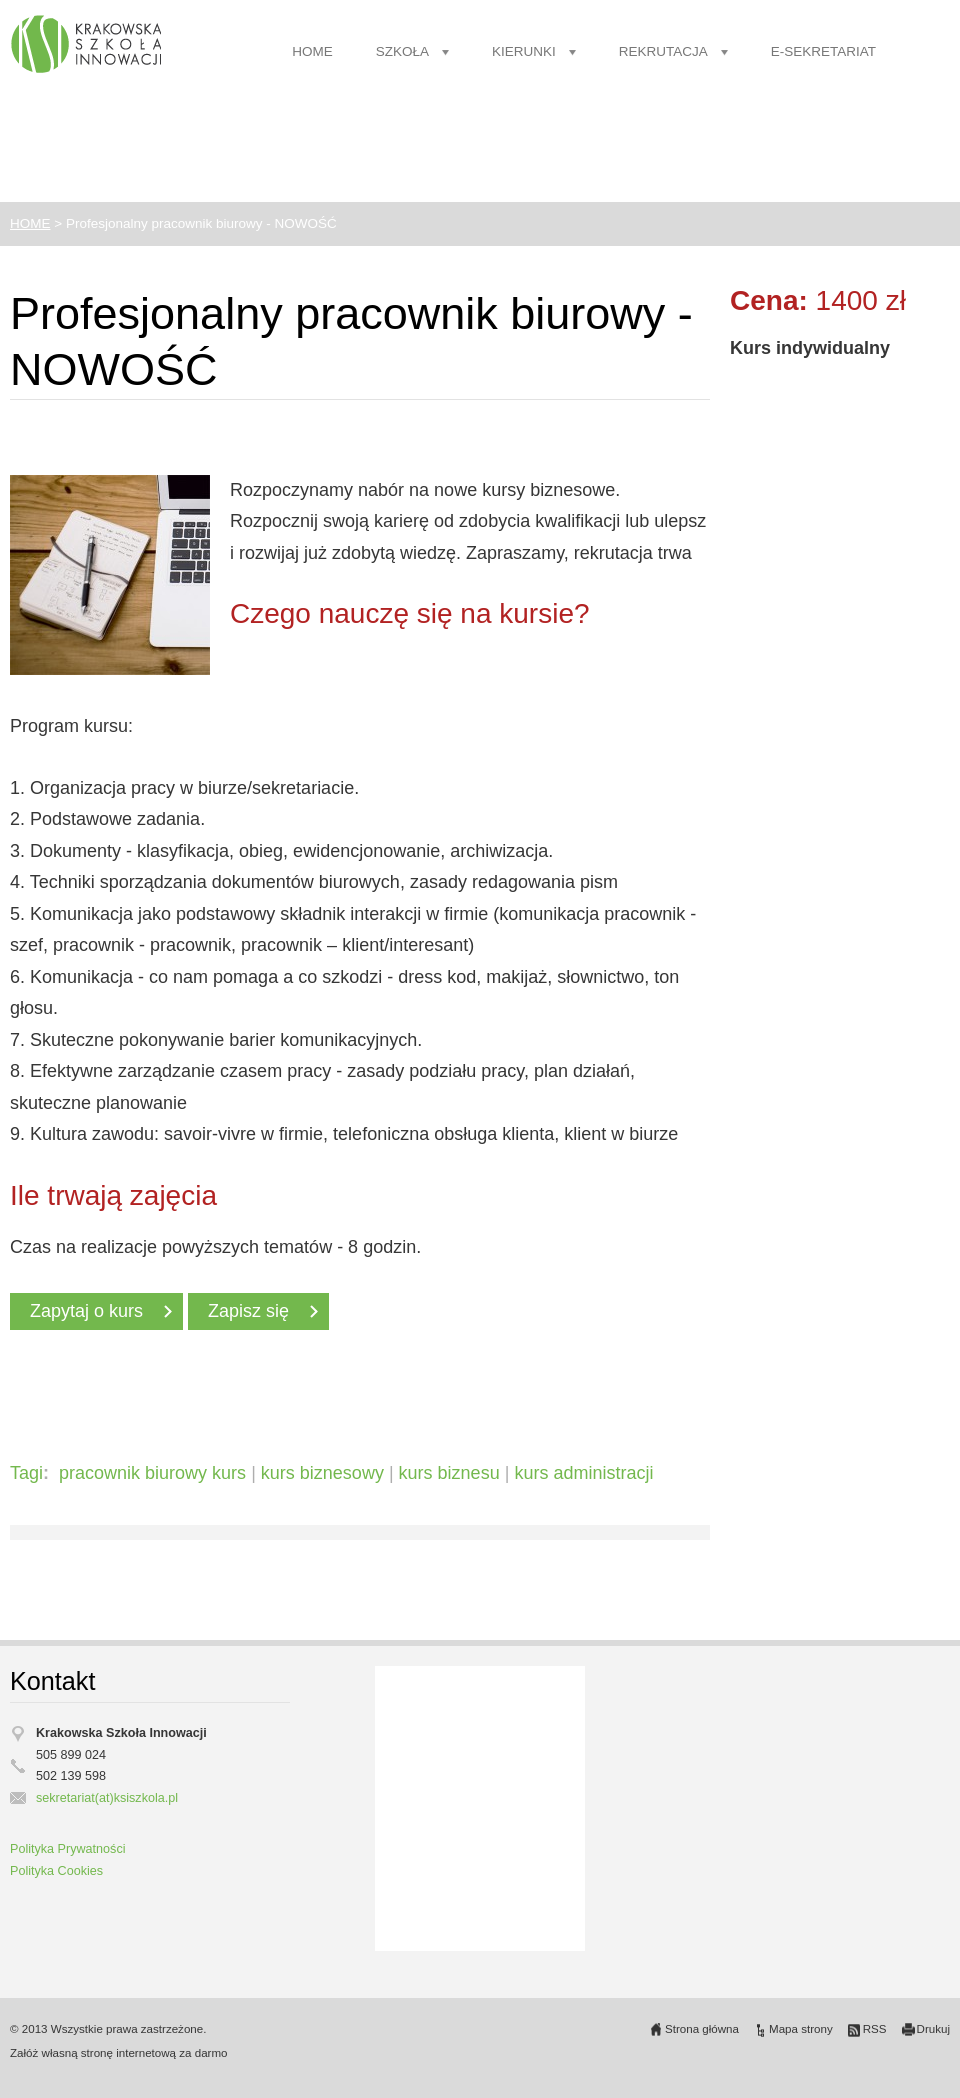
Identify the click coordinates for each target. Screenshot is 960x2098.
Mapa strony (801, 2029)
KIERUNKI (524, 51)
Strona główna (702, 2029)
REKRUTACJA (663, 51)
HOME (312, 51)
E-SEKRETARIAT (823, 51)
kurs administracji (583, 1473)
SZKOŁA (402, 51)
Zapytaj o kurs (86, 1311)
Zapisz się (248, 1311)
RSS (875, 2029)
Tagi (26, 1473)
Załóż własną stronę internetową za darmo (119, 2053)
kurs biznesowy (322, 1473)
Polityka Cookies (56, 1871)
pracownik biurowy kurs (152, 1473)
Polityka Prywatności (67, 1849)
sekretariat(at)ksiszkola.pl (107, 1798)
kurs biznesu (449, 1473)
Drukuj (933, 2029)
